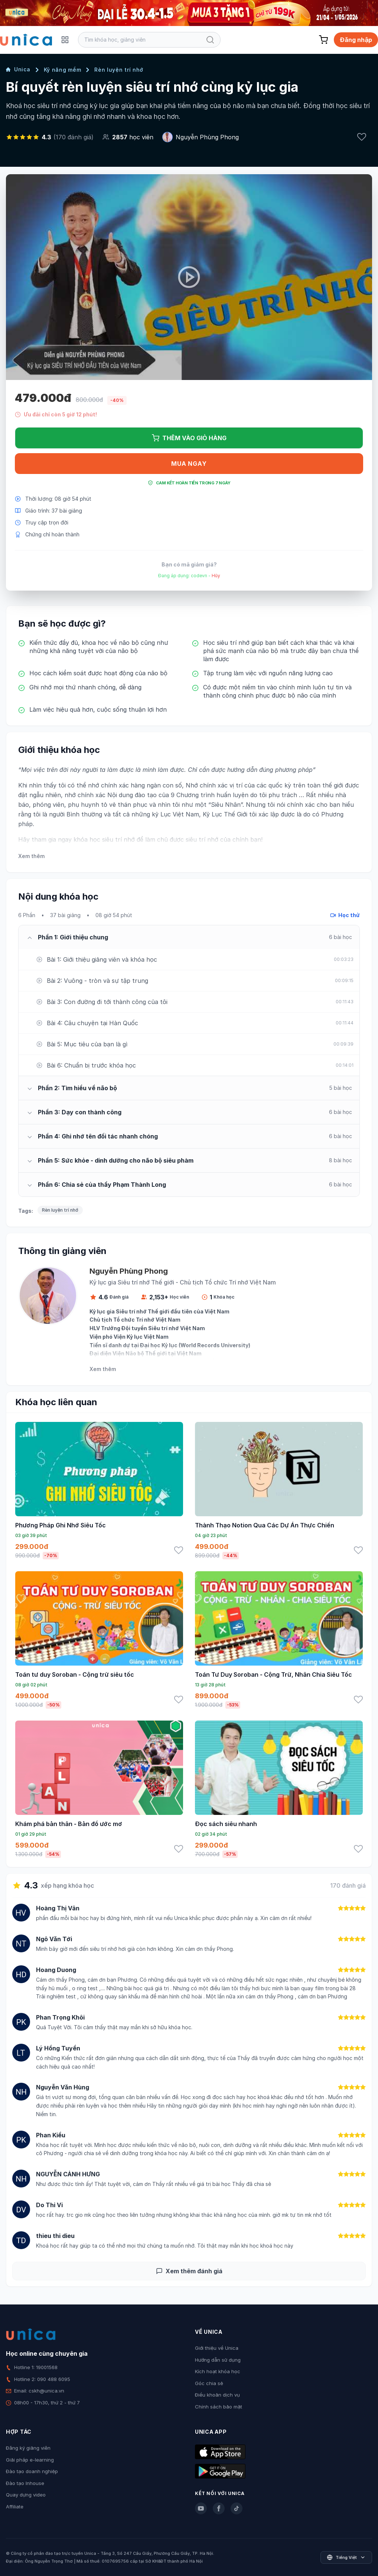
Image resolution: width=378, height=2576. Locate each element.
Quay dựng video (26, 2495)
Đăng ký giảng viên (28, 2448)
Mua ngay (188, 463)
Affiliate (14, 2507)
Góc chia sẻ (209, 2383)
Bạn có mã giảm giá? (189, 564)
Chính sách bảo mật (218, 2407)
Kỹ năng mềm (62, 69)
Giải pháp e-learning (30, 2460)
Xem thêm (31, 856)
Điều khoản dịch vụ (217, 2395)
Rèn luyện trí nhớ (118, 69)
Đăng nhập (356, 39)
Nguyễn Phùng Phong (207, 137)
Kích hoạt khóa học (217, 2371)
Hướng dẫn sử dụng (218, 2360)
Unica (18, 69)
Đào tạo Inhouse (25, 2483)
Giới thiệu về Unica (216, 2348)
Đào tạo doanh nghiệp (32, 2471)
